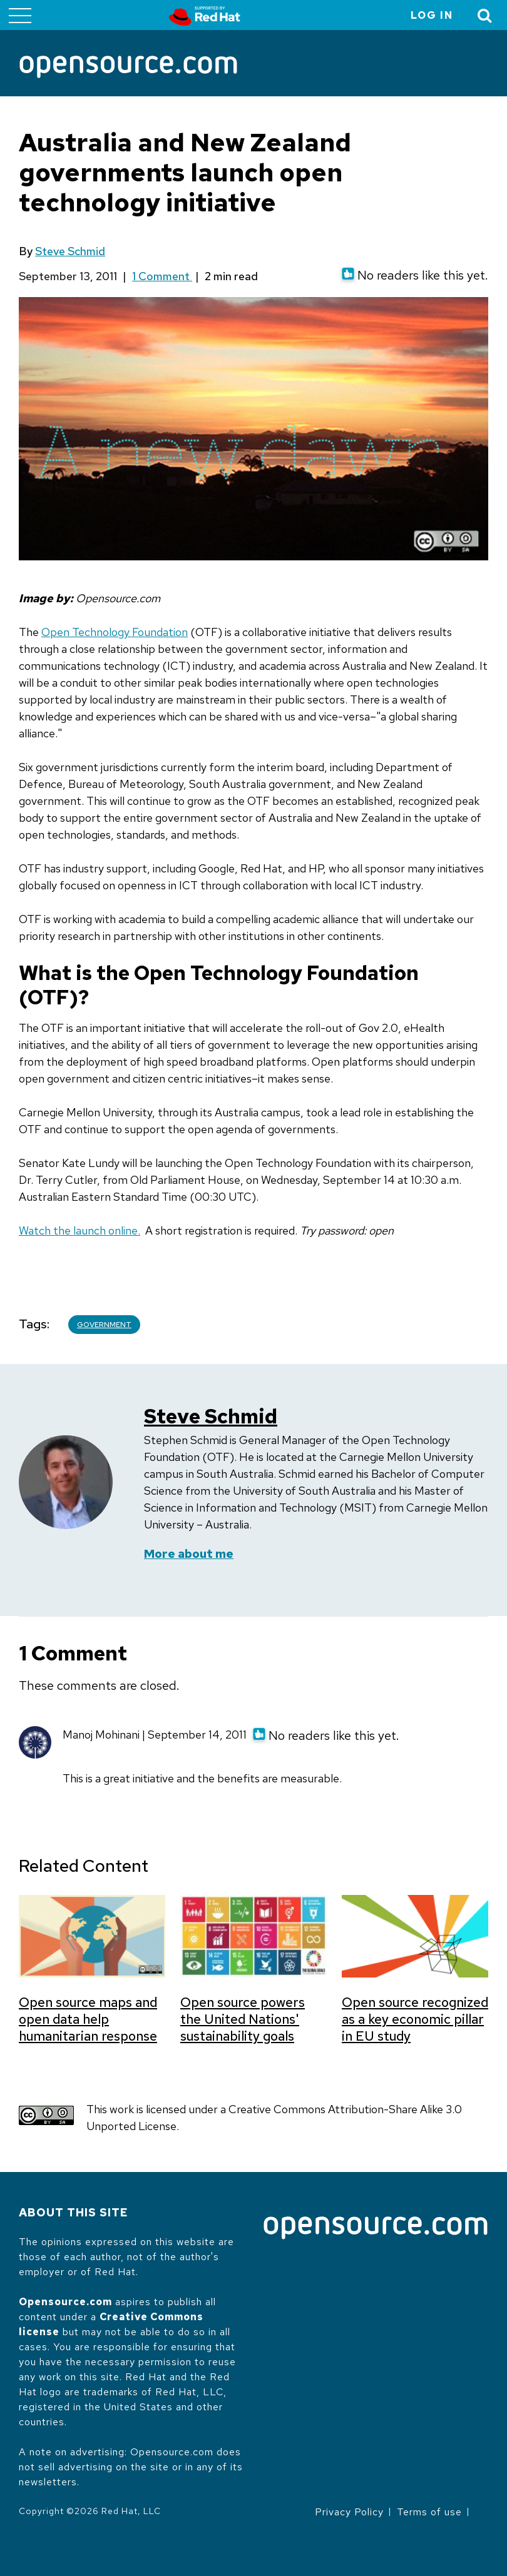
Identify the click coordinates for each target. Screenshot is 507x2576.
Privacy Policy (349, 2511)
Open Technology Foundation (114, 632)
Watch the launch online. (79, 1230)
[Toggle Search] (485, 15)
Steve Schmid (70, 251)
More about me (188, 1554)
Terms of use (429, 2511)
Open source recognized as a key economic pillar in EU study (415, 2019)
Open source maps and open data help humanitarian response (88, 2019)
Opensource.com (65, 2301)
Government (104, 1325)
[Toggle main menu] (20, 15)
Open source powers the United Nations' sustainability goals (242, 2019)
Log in (432, 15)
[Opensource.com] (128, 68)
